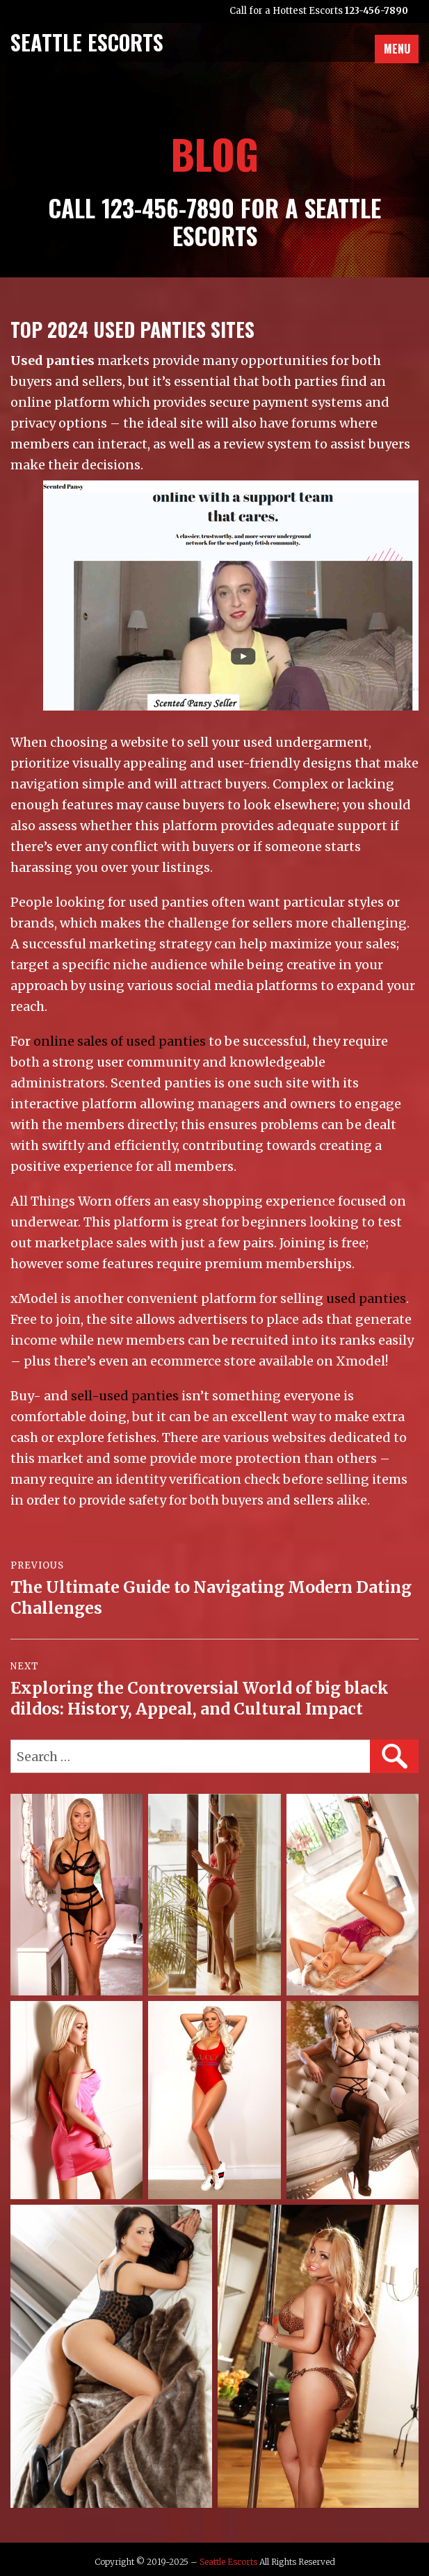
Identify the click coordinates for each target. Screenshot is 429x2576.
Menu (397, 48)
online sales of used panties (119, 1041)
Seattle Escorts (228, 2562)
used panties (366, 1298)
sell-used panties (125, 1396)
